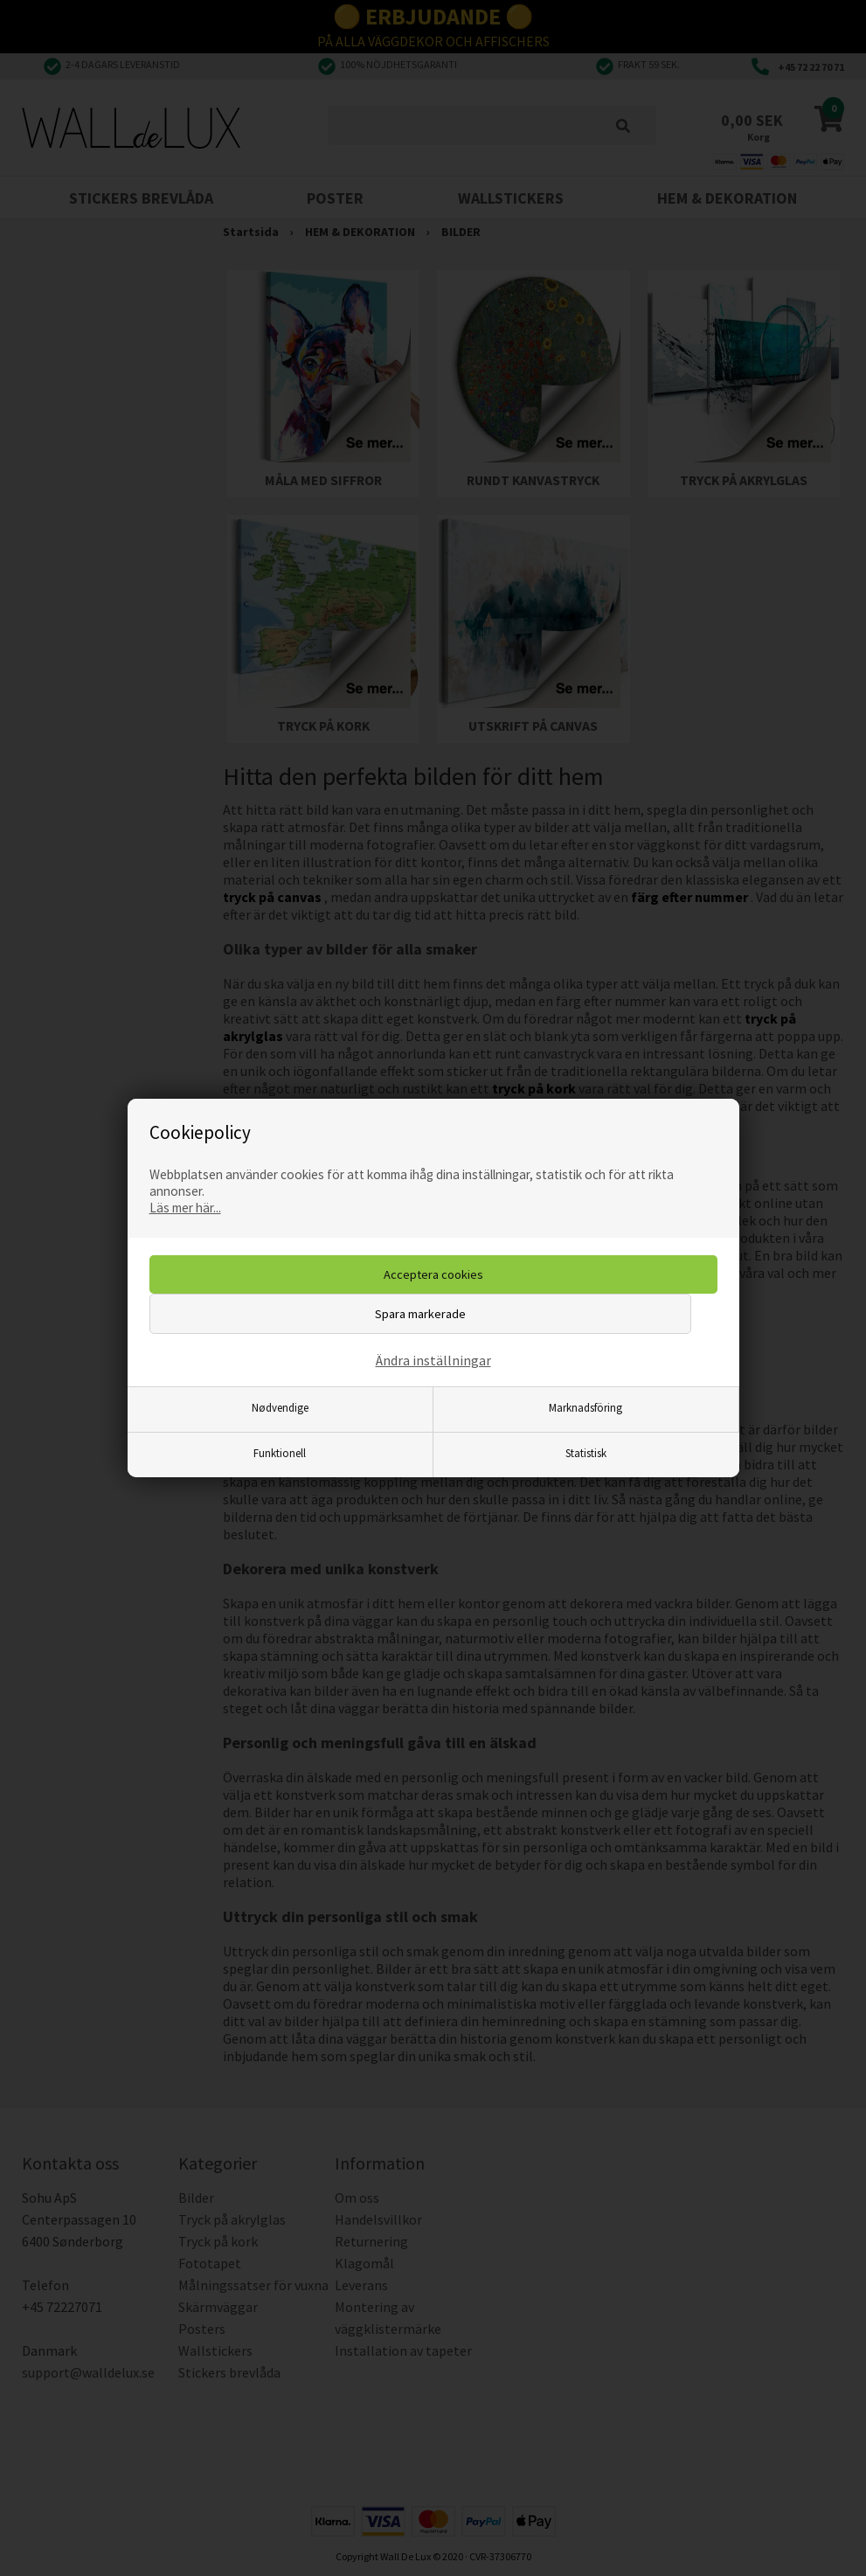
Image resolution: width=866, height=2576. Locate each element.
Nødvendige (280, 1407)
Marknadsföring (585, 1407)
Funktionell (279, 1453)
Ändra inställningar (433, 1360)
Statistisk (585, 1453)
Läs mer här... (185, 1207)
